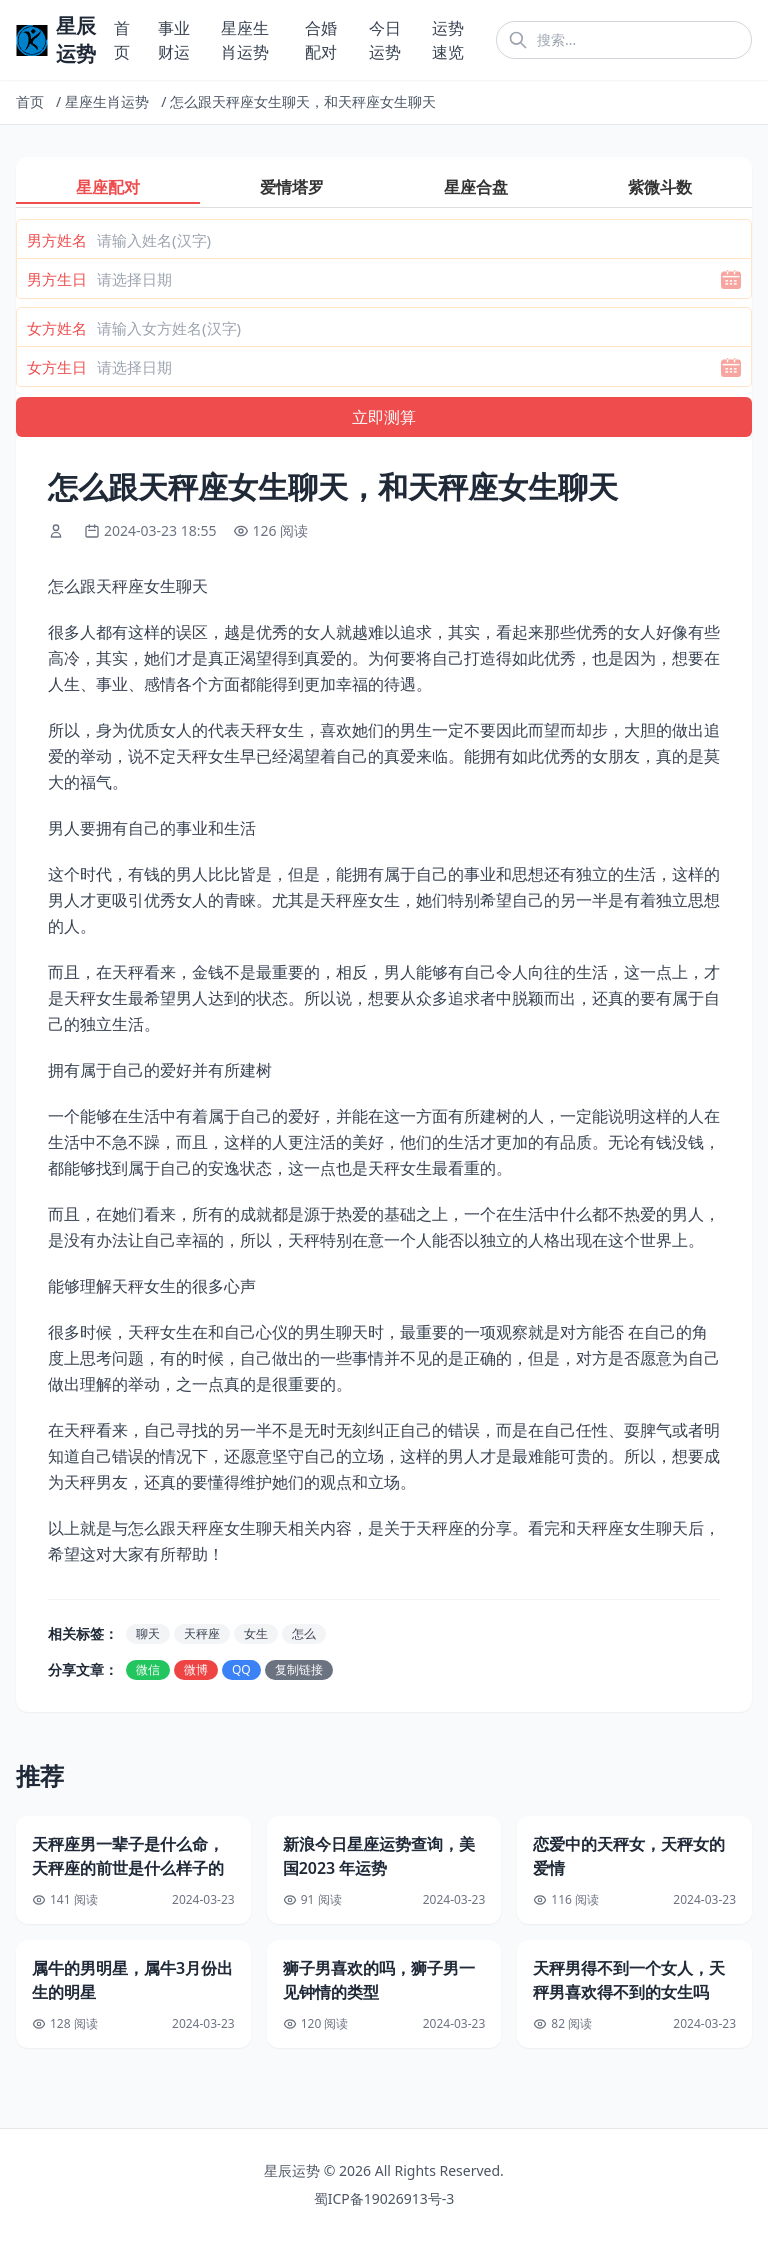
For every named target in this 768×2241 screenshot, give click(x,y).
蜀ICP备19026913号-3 (384, 2198)
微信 (148, 1669)
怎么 (304, 1633)
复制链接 (299, 1669)
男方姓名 (57, 240)
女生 (256, 1633)
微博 (196, 1669)
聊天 (148, 1633)
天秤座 (202, 1633)
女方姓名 (57, 328)
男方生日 (57, 279)
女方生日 (57, 367)
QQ (241, 1669)
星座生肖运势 (107, 101)
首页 (30, 101)
